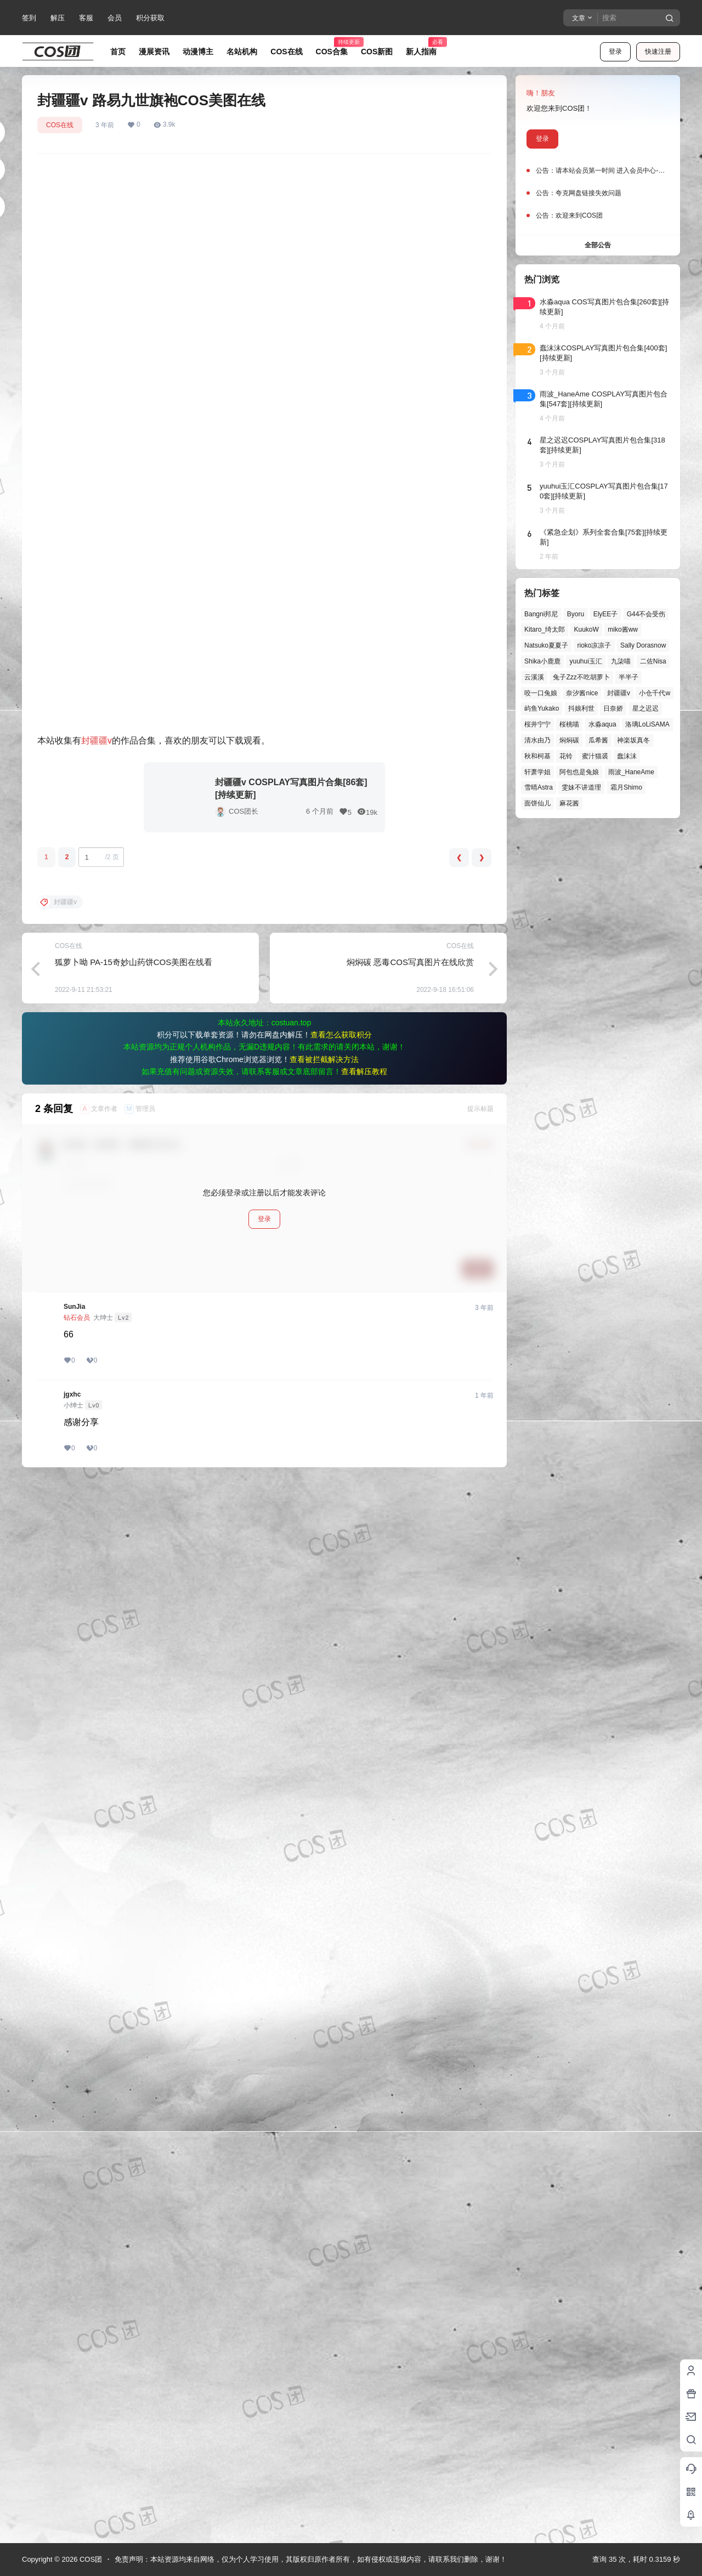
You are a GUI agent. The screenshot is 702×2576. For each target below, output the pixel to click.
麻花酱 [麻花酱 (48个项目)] (569, 803)
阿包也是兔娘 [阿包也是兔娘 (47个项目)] (579, 772)
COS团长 (243, 1870)
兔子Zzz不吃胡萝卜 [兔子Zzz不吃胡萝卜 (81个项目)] (581, 677)
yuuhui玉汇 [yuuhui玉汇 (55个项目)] (585, 661)
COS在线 (59, 125)
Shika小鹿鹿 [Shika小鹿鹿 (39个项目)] (542, 661)
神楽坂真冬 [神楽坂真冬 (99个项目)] (633, 740)
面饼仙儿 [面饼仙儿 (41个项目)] (537, 803)
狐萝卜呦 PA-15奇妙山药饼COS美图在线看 (133, 2021)
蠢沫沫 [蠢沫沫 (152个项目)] (627, 756)
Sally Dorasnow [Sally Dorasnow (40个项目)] (643, 645)
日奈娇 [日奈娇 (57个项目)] (613, 708)
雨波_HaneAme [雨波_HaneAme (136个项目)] (631, 772)
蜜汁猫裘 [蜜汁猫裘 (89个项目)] (595, 756)
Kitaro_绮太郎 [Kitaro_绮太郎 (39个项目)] (544, 629)
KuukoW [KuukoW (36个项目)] (586, 629)
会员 (114, 18)
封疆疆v (96, 1800)
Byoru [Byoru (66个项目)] (575, 614)
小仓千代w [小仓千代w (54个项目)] (654, 693)
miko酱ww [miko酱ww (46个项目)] (623, 629)
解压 (57, 18)
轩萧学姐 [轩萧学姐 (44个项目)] (537, 772)
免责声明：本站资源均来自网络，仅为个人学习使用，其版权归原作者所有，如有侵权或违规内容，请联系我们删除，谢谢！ (311, 2559)
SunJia (74, 2366)
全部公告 (598, 245)
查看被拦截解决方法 (324, 2118)
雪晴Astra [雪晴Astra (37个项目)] (538, 787)
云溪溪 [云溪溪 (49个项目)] (534, 677)
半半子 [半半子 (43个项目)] (628, 677)
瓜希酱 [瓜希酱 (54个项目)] (598, 740)
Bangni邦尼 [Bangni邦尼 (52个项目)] (541, 614)
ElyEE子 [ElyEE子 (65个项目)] (605, 614)
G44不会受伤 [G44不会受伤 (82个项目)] (646, 614)
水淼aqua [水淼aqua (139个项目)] (602, 724)
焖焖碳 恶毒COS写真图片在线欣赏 (410, 2021)
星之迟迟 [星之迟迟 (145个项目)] (645, 708)
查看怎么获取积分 (341, 2094)
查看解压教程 (364, 2130)
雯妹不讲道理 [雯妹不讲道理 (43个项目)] (581, 787)
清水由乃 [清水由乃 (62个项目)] (537, 740)
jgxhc (72, 2453)
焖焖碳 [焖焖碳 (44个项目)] (569, 740)
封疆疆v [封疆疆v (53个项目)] (618, 693)
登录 (615, 51)
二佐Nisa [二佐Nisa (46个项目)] (653, 661)
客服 (86, 18)
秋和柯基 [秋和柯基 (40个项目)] (537, 756)
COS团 (89, 2559)
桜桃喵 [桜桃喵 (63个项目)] (569, 724)
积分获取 (150, 18)
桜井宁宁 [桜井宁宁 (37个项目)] (537, 724)
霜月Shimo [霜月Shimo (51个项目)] (626, 787)
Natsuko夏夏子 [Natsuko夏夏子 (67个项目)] (546, 645)
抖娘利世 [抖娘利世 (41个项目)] (581, 708)
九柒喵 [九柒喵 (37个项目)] (621, 661)
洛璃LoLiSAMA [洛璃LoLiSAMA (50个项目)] (647, 724)
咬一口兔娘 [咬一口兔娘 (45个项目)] (540, 693)
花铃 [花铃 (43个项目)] (566, 756)
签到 (29, 18)
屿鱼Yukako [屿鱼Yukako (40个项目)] (541, 708)
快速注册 (658, 51)
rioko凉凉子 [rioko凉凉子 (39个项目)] (594, 645)
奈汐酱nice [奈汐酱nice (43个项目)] (582, 693)
